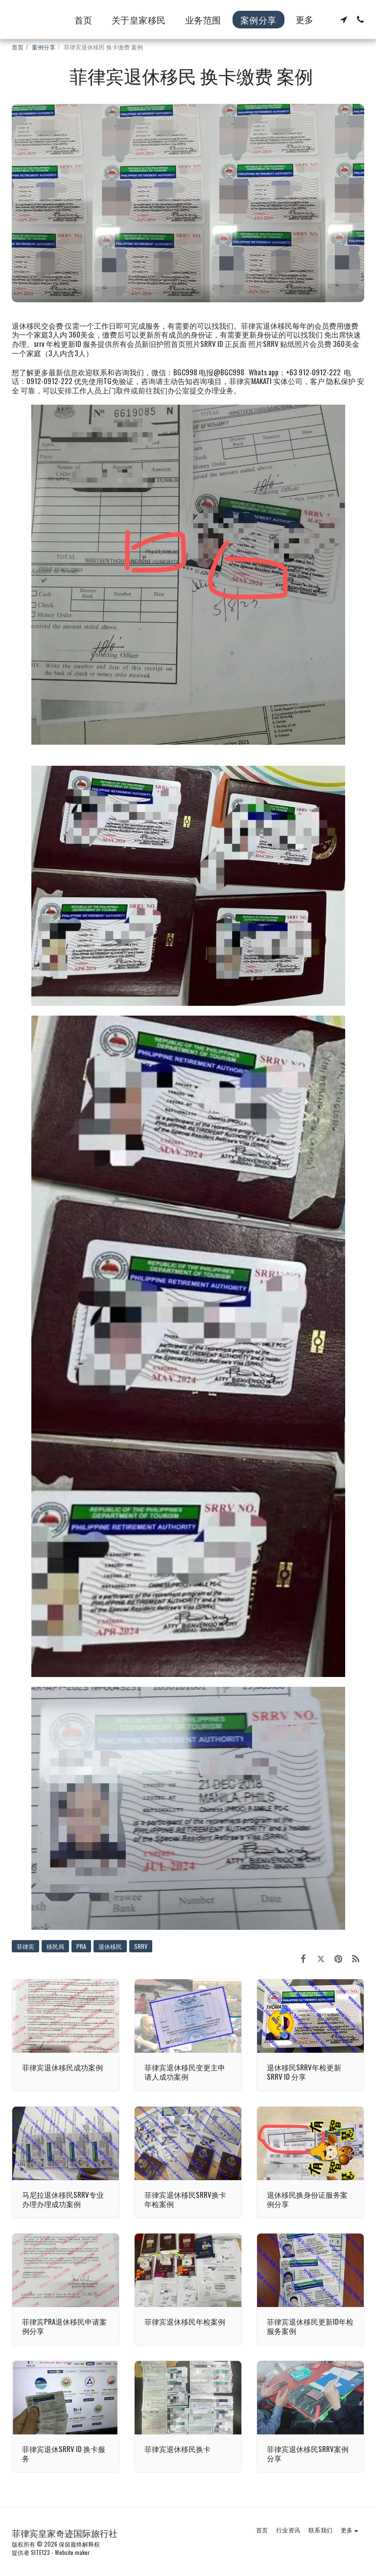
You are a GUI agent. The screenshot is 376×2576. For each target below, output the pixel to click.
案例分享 (43, 47)
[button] (344, 19)
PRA (81, 1946)
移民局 (55, 1946)
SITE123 (40, 2552)
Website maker (72, 2552)
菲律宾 (25, 1946)
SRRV (140, 1946)
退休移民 (110, 1946)
